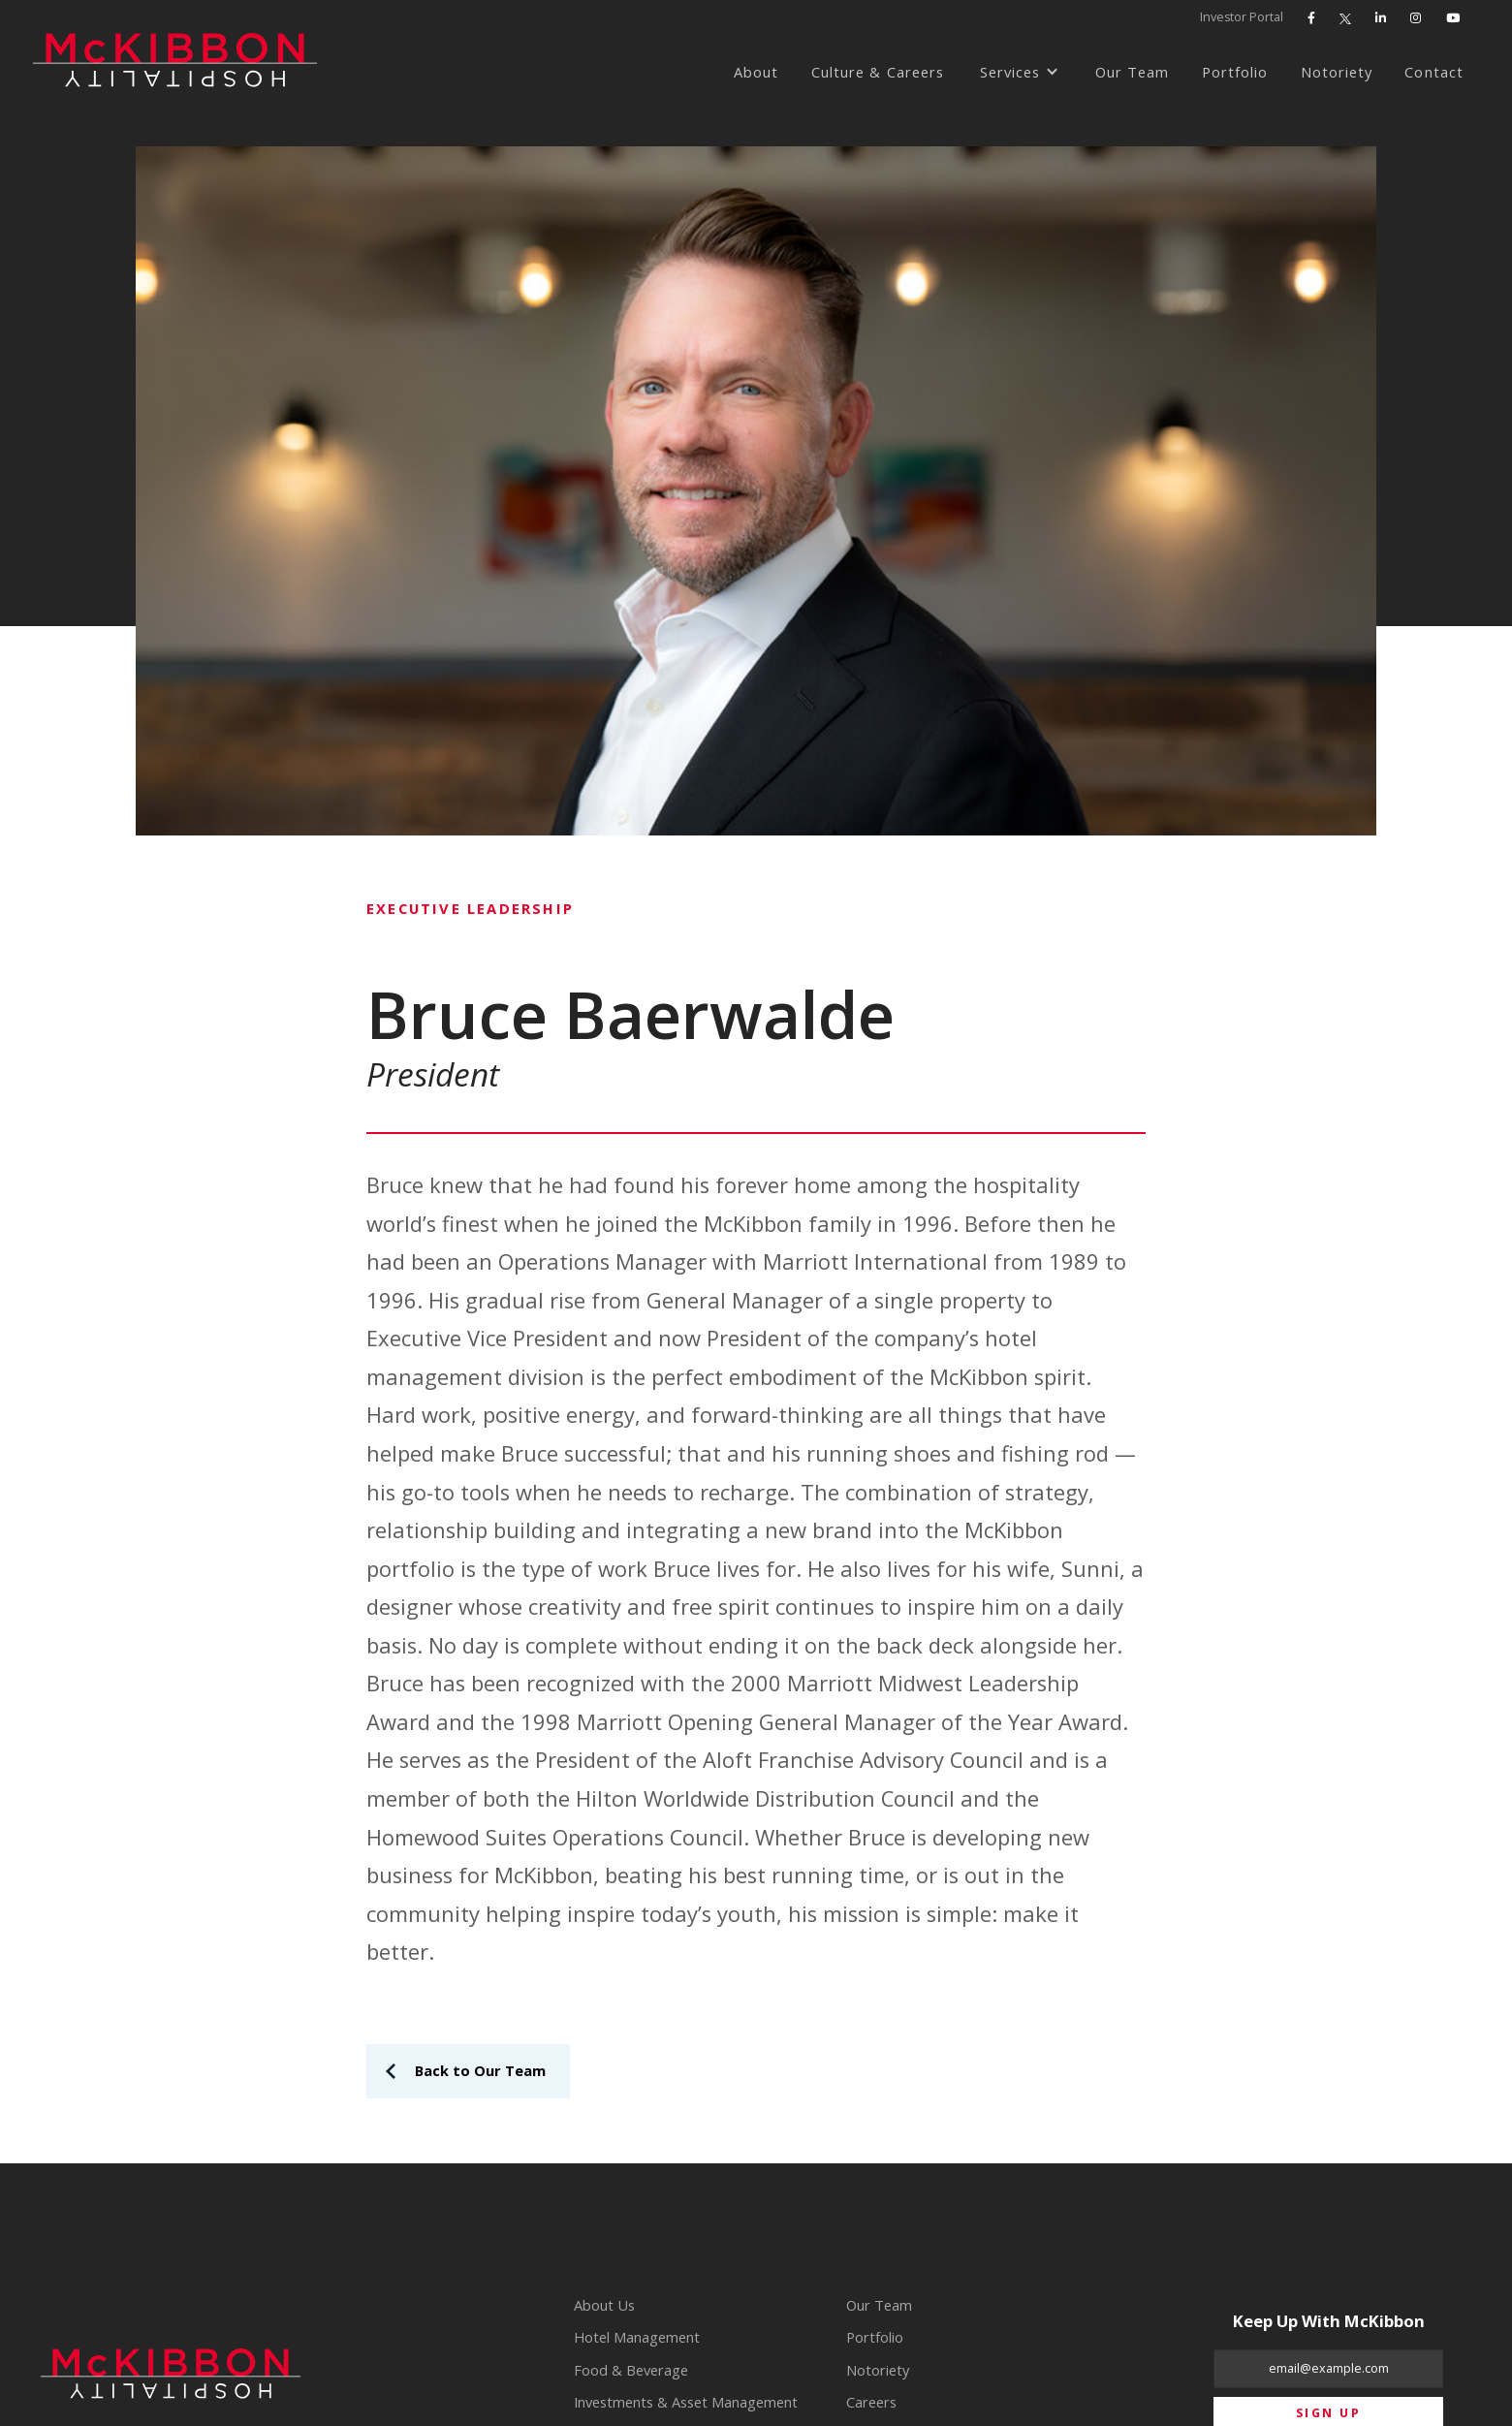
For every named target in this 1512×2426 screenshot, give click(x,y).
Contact (1433, 71)
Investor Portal (1241, 17)
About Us (604, 2305)
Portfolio (1235, 71)
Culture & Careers (877, 71)
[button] (1020, 72)
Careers (871, 2401)
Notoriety (1336, 71)
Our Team (1132, 71)
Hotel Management (637, 2337)
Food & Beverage (631, 2369)
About (756, 71)
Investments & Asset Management (686, 2401)
